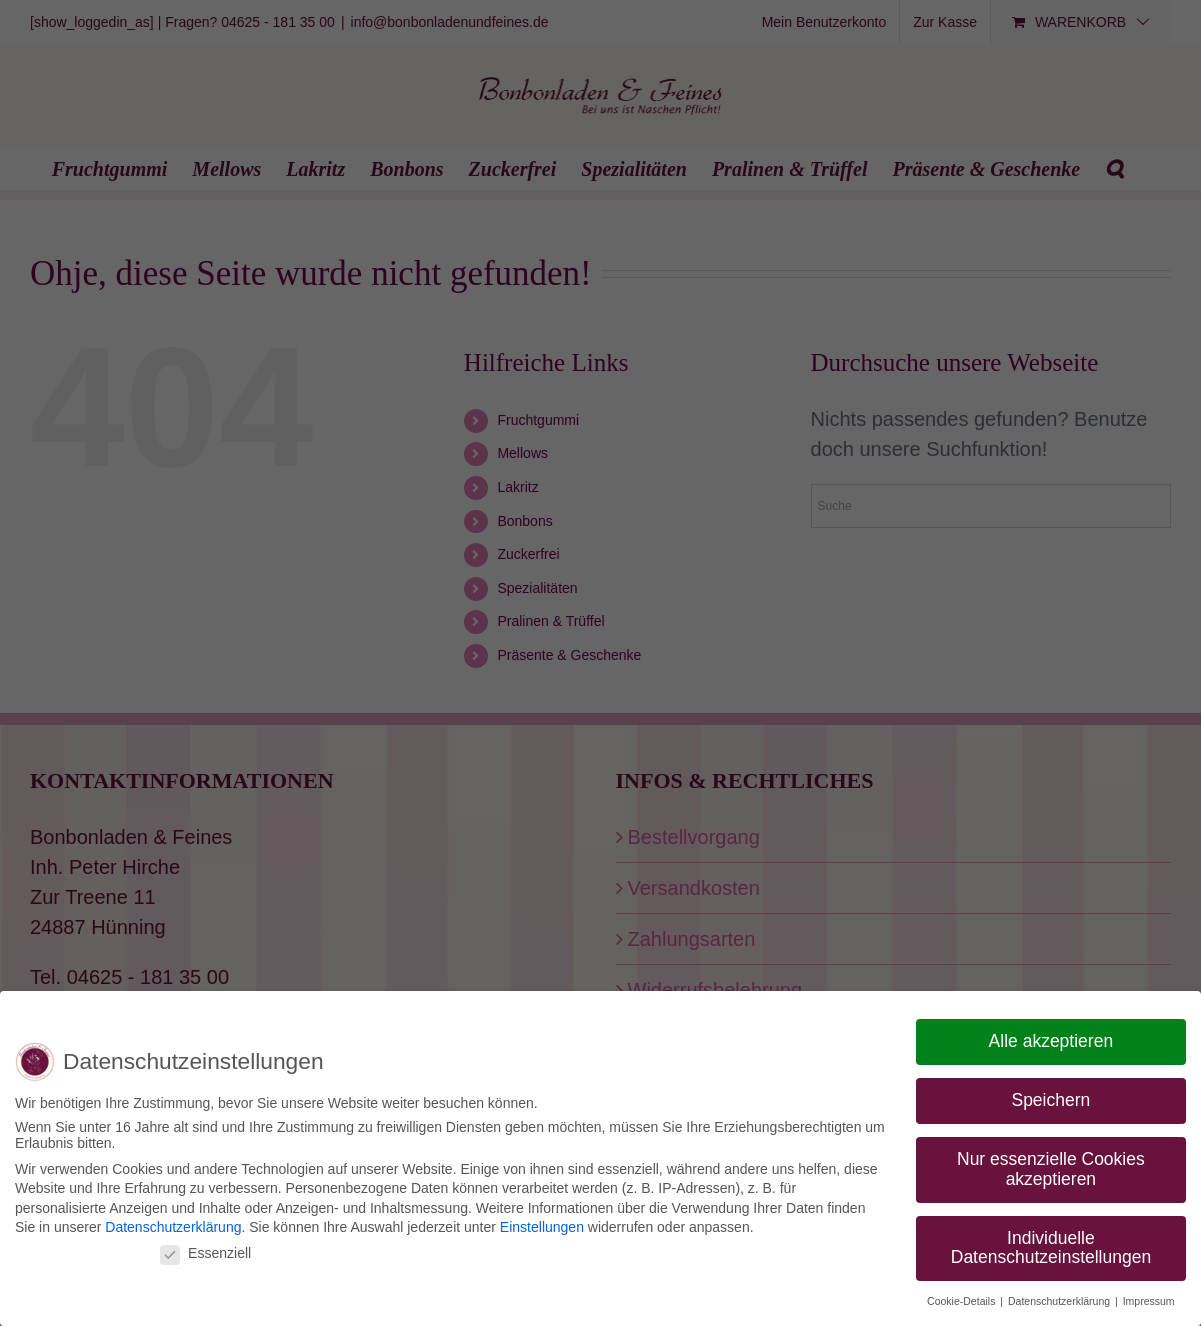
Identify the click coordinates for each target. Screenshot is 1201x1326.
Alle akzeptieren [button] (1051, 1041)
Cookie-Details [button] (962, 1301)
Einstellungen (542, 1227)
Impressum (1149, 1301)
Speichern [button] (1050, 1100)
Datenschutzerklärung (173, 1227)
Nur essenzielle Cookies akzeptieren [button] (1051, 1169)
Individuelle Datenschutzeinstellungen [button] (1051, 1248)
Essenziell (205, 1253)
